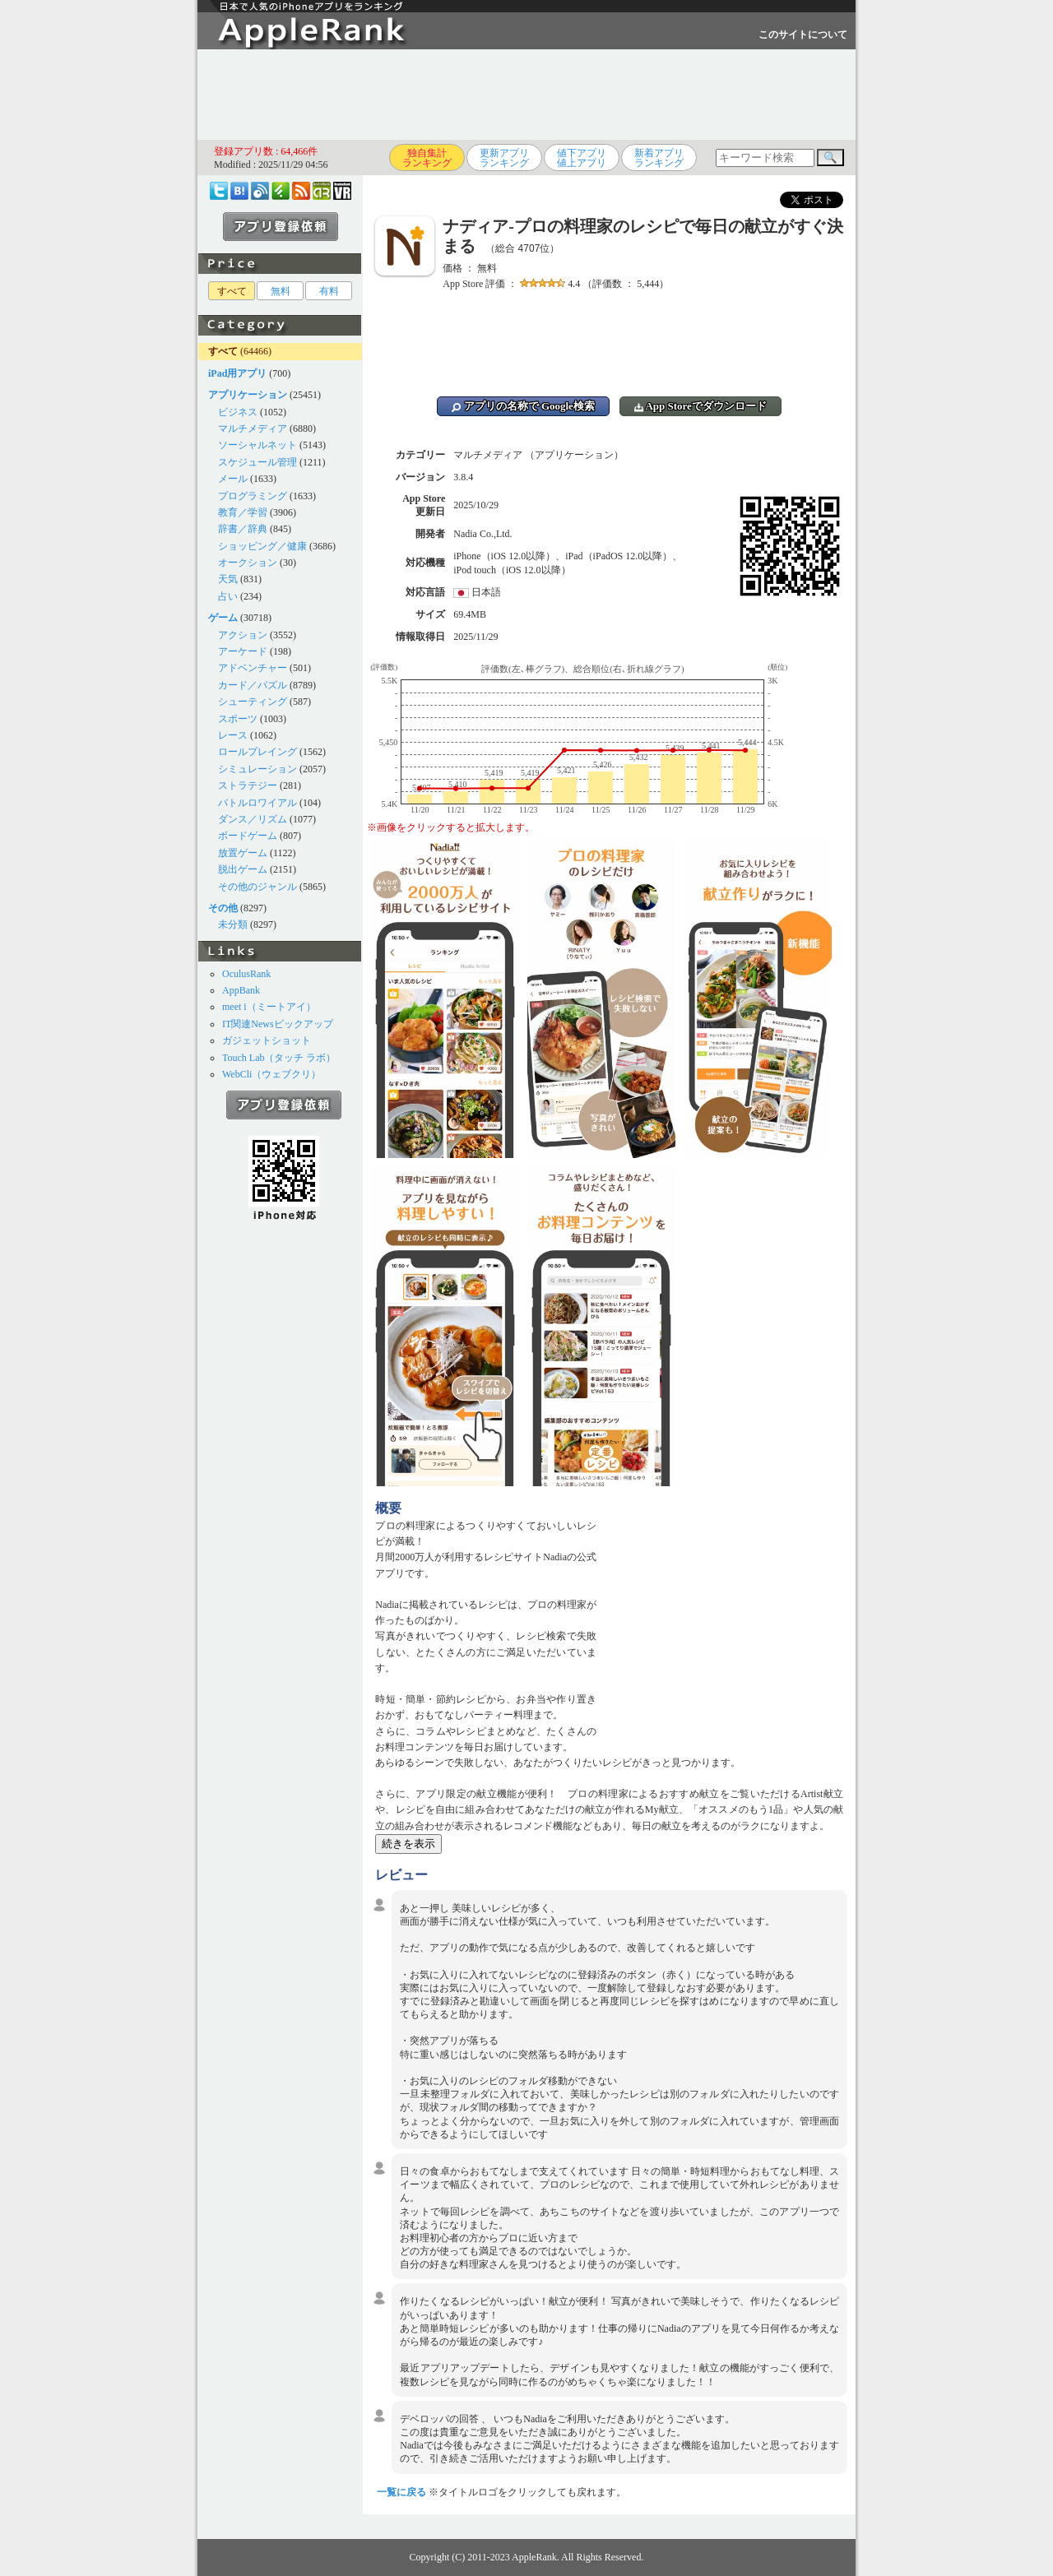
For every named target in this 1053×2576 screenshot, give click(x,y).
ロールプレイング (257, 752)
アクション (242, 635)
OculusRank (246, 974)
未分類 (233, 924)
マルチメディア (252, 428)
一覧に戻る (401, 2492)
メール (233, 478)
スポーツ (237, 719)
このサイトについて (802, 34)
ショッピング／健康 (262, 546)
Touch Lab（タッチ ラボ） (279, 1057)
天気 (228, 579)
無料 (280, 291)
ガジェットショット (266, 1040)
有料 (329, 291)
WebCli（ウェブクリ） (271, 1074)
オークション (247, 562)
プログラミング (252, 496)
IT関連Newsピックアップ (277, 1024)
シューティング (252, 701)
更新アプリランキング (504, 158)
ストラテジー (247, 785)
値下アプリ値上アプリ (581, 158)
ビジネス (237, 412)
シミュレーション (257, 769)
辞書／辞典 (242, 529)
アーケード (242, 651)
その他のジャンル (257, 886)
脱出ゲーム (242, 869)
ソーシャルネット (257, 445)
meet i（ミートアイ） (269, 1006)
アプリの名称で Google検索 (523, 406)
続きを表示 (408, 1843)
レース (233, 735)
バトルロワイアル (257, 802)
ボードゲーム (247, 835)
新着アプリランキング (659, 158)
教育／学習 (242, 512)
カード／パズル (252, 685)
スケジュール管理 (257, 462)
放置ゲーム (242, 853)
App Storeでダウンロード (700, 406)
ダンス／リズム (252, 819)
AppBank (241, 990)
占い (228, 596)
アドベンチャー (252, 668)
